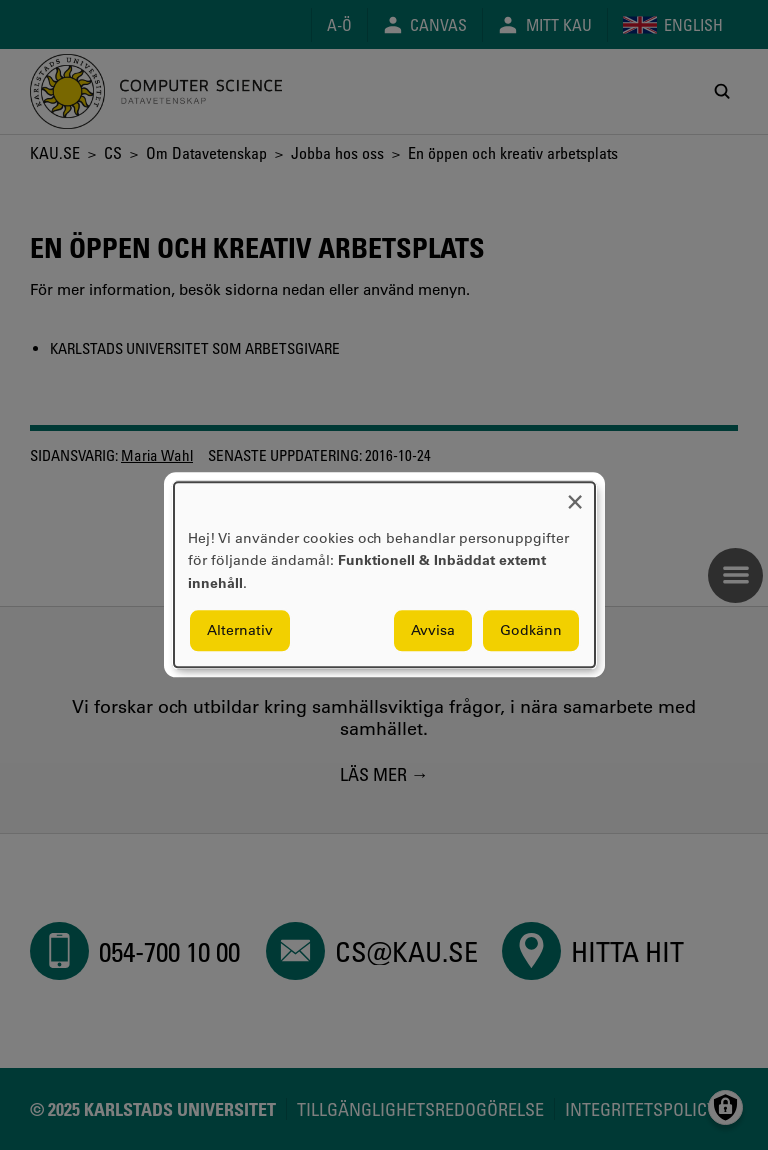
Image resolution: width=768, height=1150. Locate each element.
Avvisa (433, 631)
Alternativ (240, 631)
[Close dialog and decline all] (575, 494)
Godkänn (531, 631)
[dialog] (384, 574)
